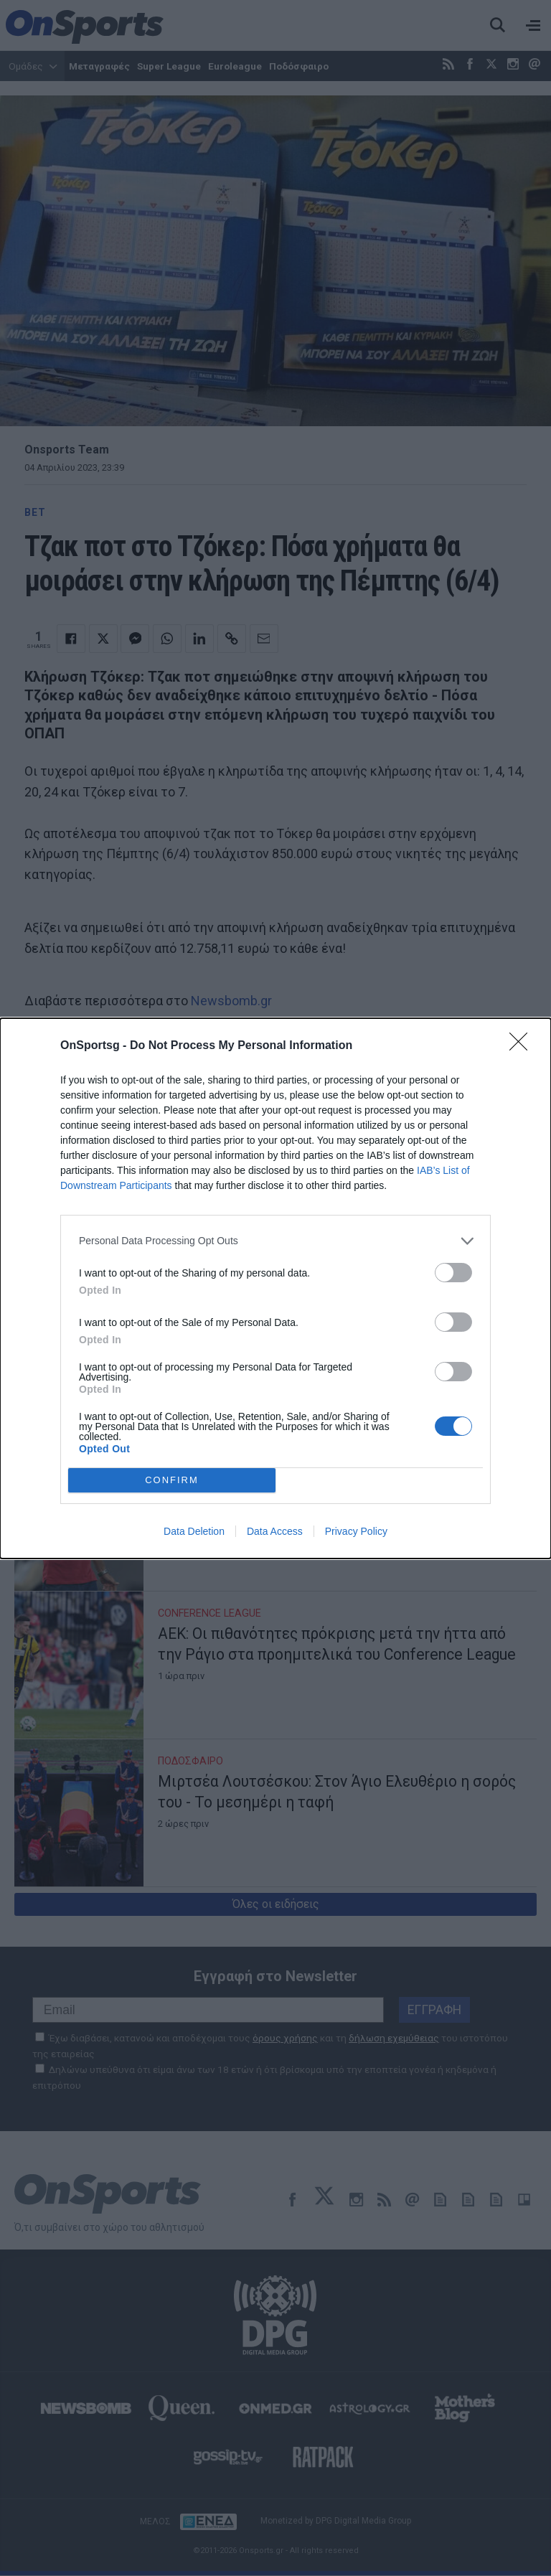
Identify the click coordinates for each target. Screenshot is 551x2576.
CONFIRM (172, 1480)
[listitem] (275, 1241)
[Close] (523, 1046)
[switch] (453, 1272)
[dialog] (275, 1288)
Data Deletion (194, 1531)
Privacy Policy (356, 1531)
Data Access (275, 1531)
